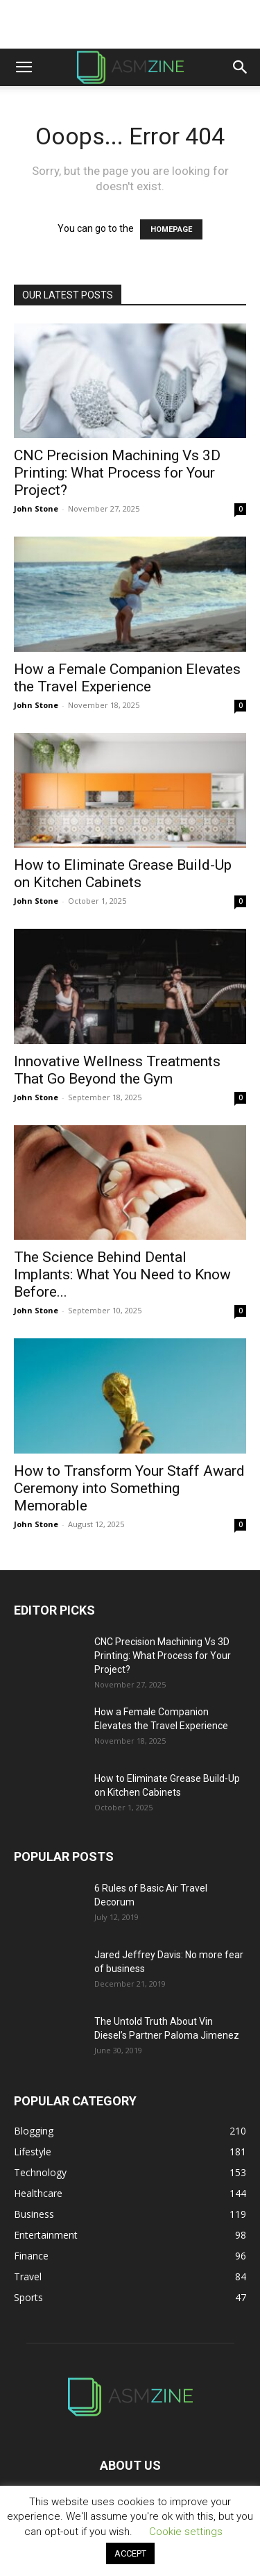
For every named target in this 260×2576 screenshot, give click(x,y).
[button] (23, 67)
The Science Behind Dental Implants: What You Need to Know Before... (122, 1274)
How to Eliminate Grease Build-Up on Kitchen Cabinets (123, 874)
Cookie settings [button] (186, 2531)
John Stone (36, 508)
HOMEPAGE (171, 229)
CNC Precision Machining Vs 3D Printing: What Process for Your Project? (117, 472)
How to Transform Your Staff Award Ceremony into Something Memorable (129, 1488)
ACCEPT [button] (130, 2553)
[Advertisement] (130, 24)
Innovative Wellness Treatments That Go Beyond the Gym (117, 1070)
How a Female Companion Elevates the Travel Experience (127, 678)
